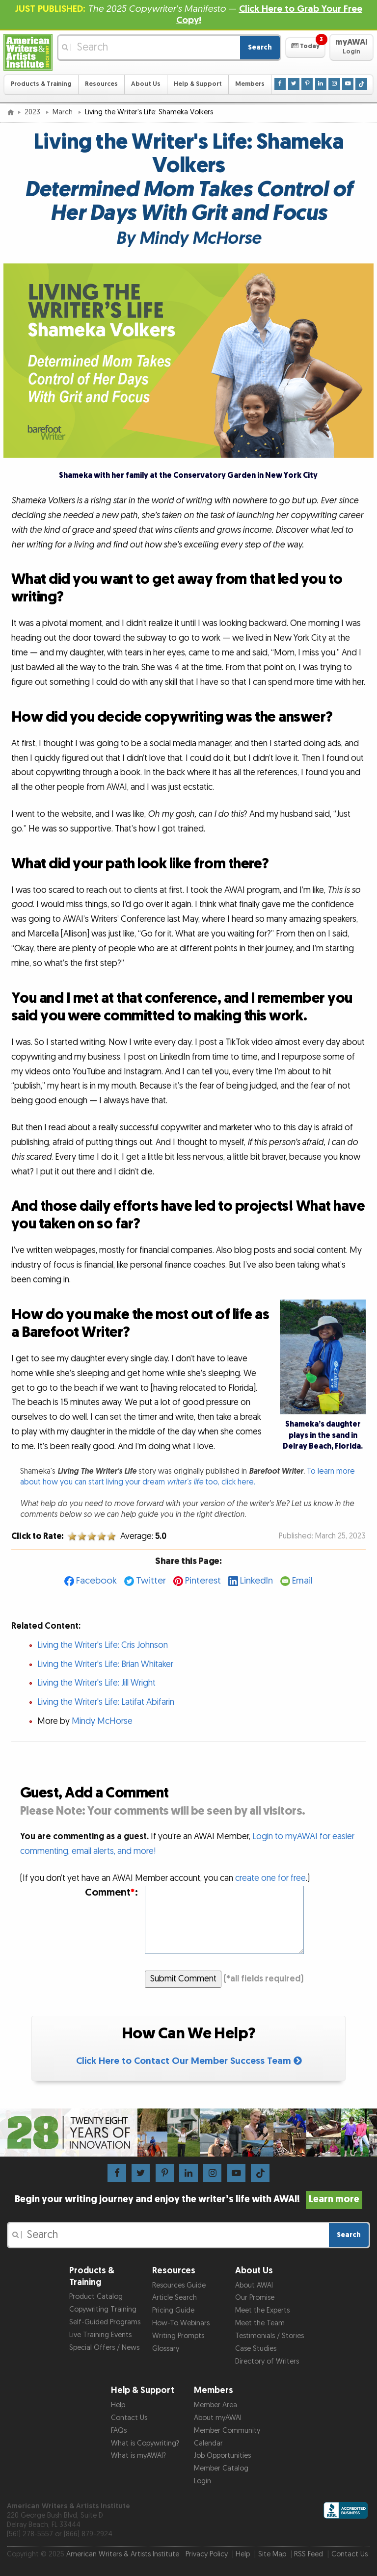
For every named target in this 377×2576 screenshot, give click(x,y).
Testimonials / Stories (269, 2336)
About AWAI (254, 2285)
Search (260, 47)
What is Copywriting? (145, 2443)
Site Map (272, 2554)
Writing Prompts (178, 2336)
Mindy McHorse (102, 1721)
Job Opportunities (222, 2455)
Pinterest (203, 1581)
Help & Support (198, 84)
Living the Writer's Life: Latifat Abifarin (105, 1702)
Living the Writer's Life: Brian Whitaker (105, 1664)
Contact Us (129, 2417)
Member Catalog (221, 2468)
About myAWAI (218, 2417)
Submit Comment (183, 1978)
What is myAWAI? (138, 2455)
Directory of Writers (267, 2361)
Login (202, 2481)
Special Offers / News (104, 2347)
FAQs (119, 2430)
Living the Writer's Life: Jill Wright (96, 1683)
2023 (33, 112)
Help (118, 2405)
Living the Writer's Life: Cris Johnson (102, 1645)
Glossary (165, 2348)
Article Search (174, 2297)
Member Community (227, 2430)
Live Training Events (100, 2335)
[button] (305, 47)
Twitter (151, 1581)
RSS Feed (308, 2554)
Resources (101, 84)
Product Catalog (96, 2296)
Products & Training (41, 84)
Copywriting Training (102, 2309)
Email (302, 1581)
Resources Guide (179, 2285)
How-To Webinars (181, 2323)
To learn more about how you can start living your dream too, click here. (187, 1476)
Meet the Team (260, 2323)
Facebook (96, 1581)
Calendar (208, 2443)
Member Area (215, 2405)
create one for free (270, 1878)
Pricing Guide (173, 2310)
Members (250, 84)
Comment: (111, 1892)
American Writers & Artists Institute (122, 2554)
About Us (146, 84)
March (64, 112)
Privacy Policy (207, 2554)
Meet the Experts (262, 2310)
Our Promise (254, 2297)
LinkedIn (256, 1581)
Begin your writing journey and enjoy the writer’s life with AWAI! (189, 2199)
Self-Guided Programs (104, 2322)
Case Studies (255, 2348)
